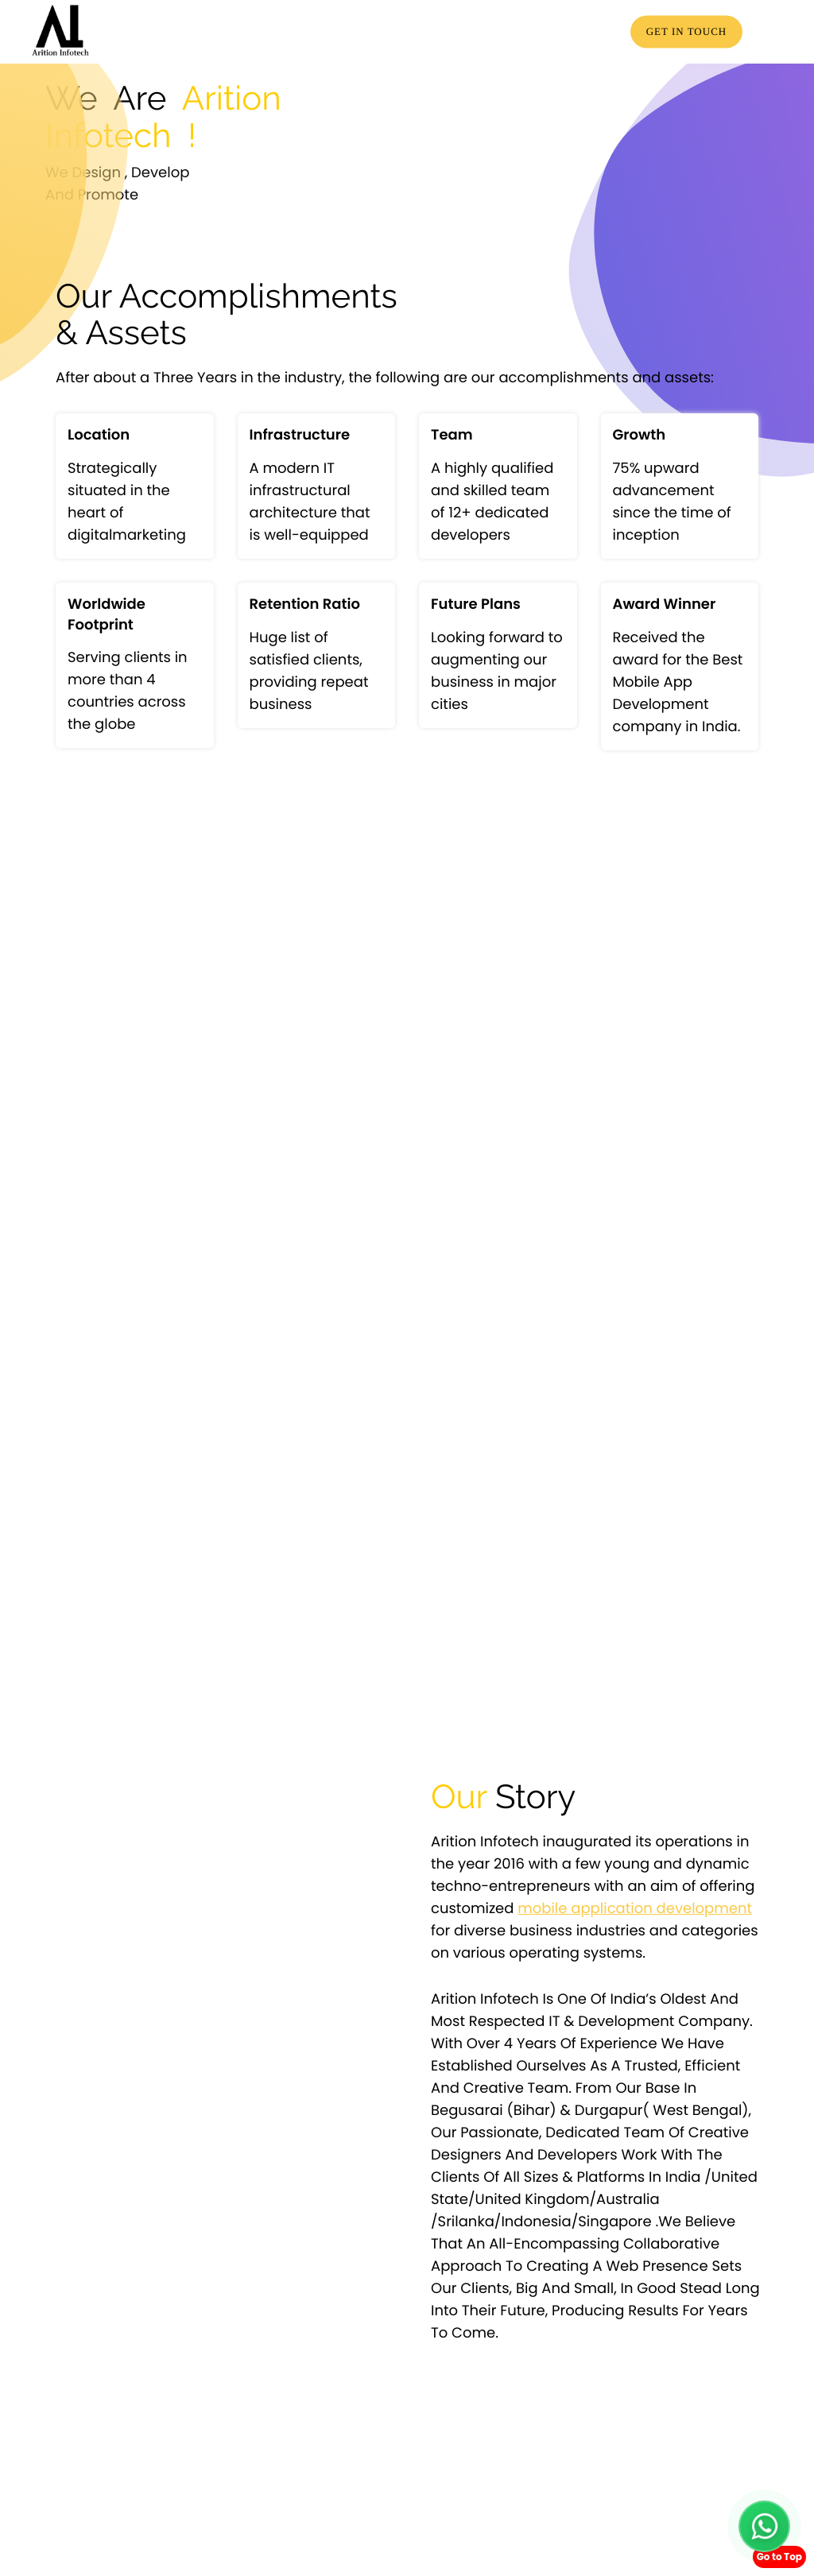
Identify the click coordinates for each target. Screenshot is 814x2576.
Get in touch (686, 31)
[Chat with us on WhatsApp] (764, 2526)
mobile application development (634, 1909)
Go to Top (779, 2556)
